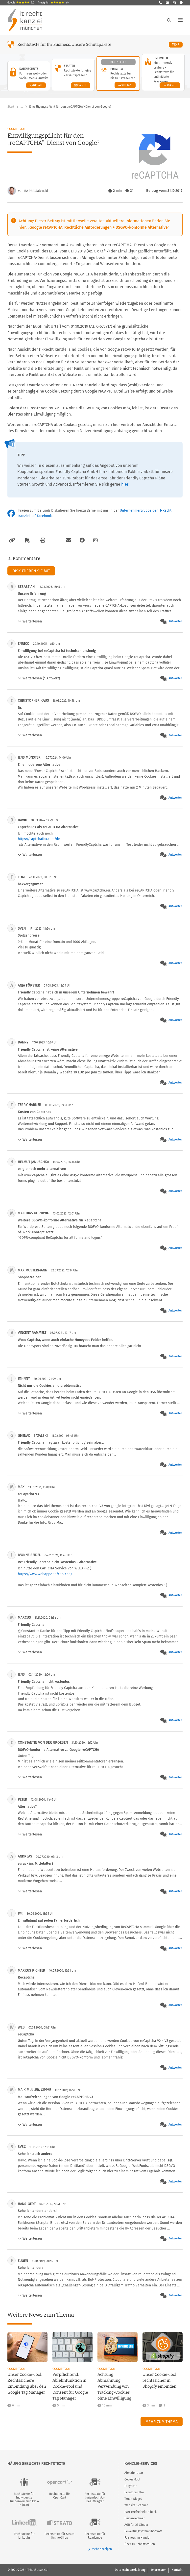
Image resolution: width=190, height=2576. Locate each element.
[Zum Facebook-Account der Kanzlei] (82, 540)
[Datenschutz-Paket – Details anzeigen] (29, 76)
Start (10, 106)
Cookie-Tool (16, 129)
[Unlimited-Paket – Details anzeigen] (163, 72)
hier (124, 484)
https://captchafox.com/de (39, 839)
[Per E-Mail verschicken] (68, 540)
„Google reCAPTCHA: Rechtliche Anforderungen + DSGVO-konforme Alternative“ (98, 227)
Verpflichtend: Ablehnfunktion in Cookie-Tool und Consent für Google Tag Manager (70, 2386)
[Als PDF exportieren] (27, 540)
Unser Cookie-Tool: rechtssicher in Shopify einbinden (159, 2380)
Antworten (175, 621)
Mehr (177, 44)
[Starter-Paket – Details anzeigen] (73, 75)
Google (20, 2)
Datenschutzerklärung (130, 2570)
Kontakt (177, 2570)
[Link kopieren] (11, 540)
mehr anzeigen (100, 2549)
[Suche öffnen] (169, 20)
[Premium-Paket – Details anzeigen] (118, 73)
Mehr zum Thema (161, 2421)
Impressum (158, 2570)
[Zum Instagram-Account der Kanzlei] (95, 540)
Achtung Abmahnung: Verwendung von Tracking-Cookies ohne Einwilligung (114, 2386)
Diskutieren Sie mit (31, 571)
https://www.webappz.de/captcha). (45, 1574)
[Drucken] (42, 540)
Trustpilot (53, 2)
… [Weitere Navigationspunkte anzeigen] (22, 106)
